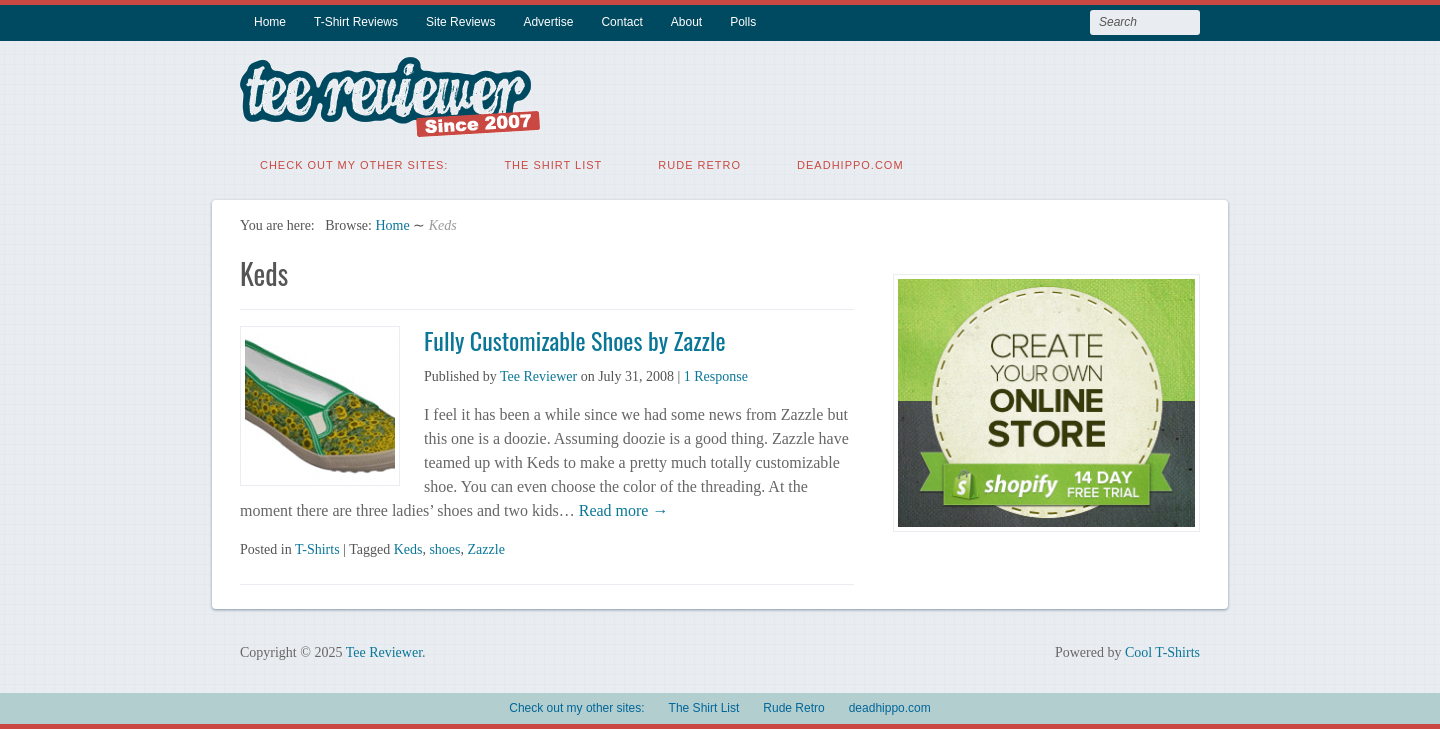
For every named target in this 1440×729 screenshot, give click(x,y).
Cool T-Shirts (1162, 652)
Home (270, 22)
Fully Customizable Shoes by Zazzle (575, 340)
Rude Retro (699, 165)
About (686, 22)
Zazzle (486, 549)
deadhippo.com (850, 165)
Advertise (548, 22)
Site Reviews (460, 22)
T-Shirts (317, 549)
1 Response (716, 376)
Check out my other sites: (354, 165)
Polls (743, 22)
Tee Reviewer (538, 376)
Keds (408, 549)
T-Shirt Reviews (356, 22)
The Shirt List (553, 165)
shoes (444, 549)
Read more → (622, 510)
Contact (621, 22)
